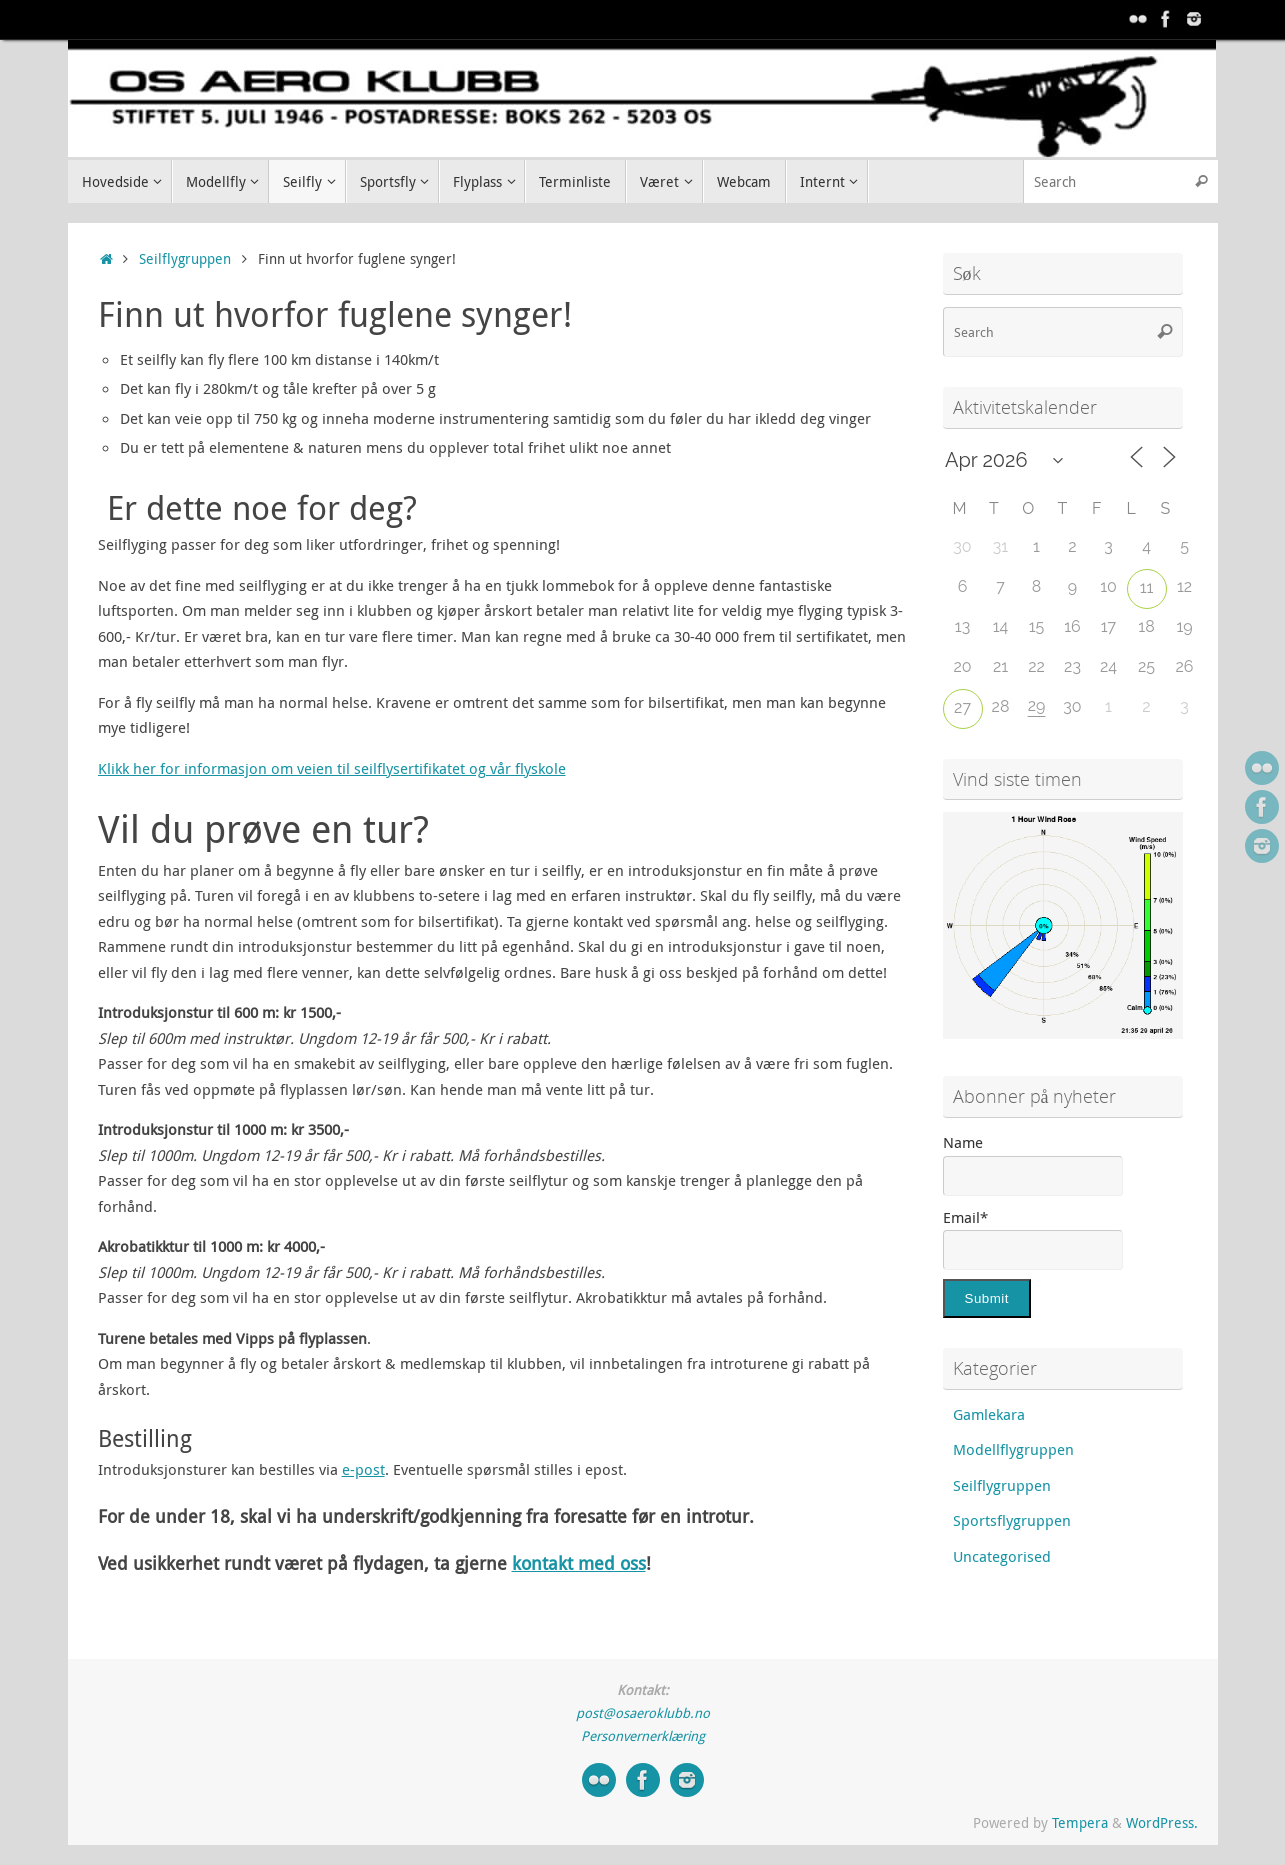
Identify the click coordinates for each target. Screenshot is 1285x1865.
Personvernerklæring (643, 1736)
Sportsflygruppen (1012, 1520)
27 (962, 707)
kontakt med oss (579, 1563)
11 (1147, 587)
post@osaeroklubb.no (643, 1713)
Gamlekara (989, 1414)
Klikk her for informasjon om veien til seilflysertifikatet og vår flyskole (332, 768)
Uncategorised (1002, 1556)
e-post (363, 1469)
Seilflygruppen (185, 259)
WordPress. (1162, 1823)
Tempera (1080, 1823)
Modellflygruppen (1013, 1449)
